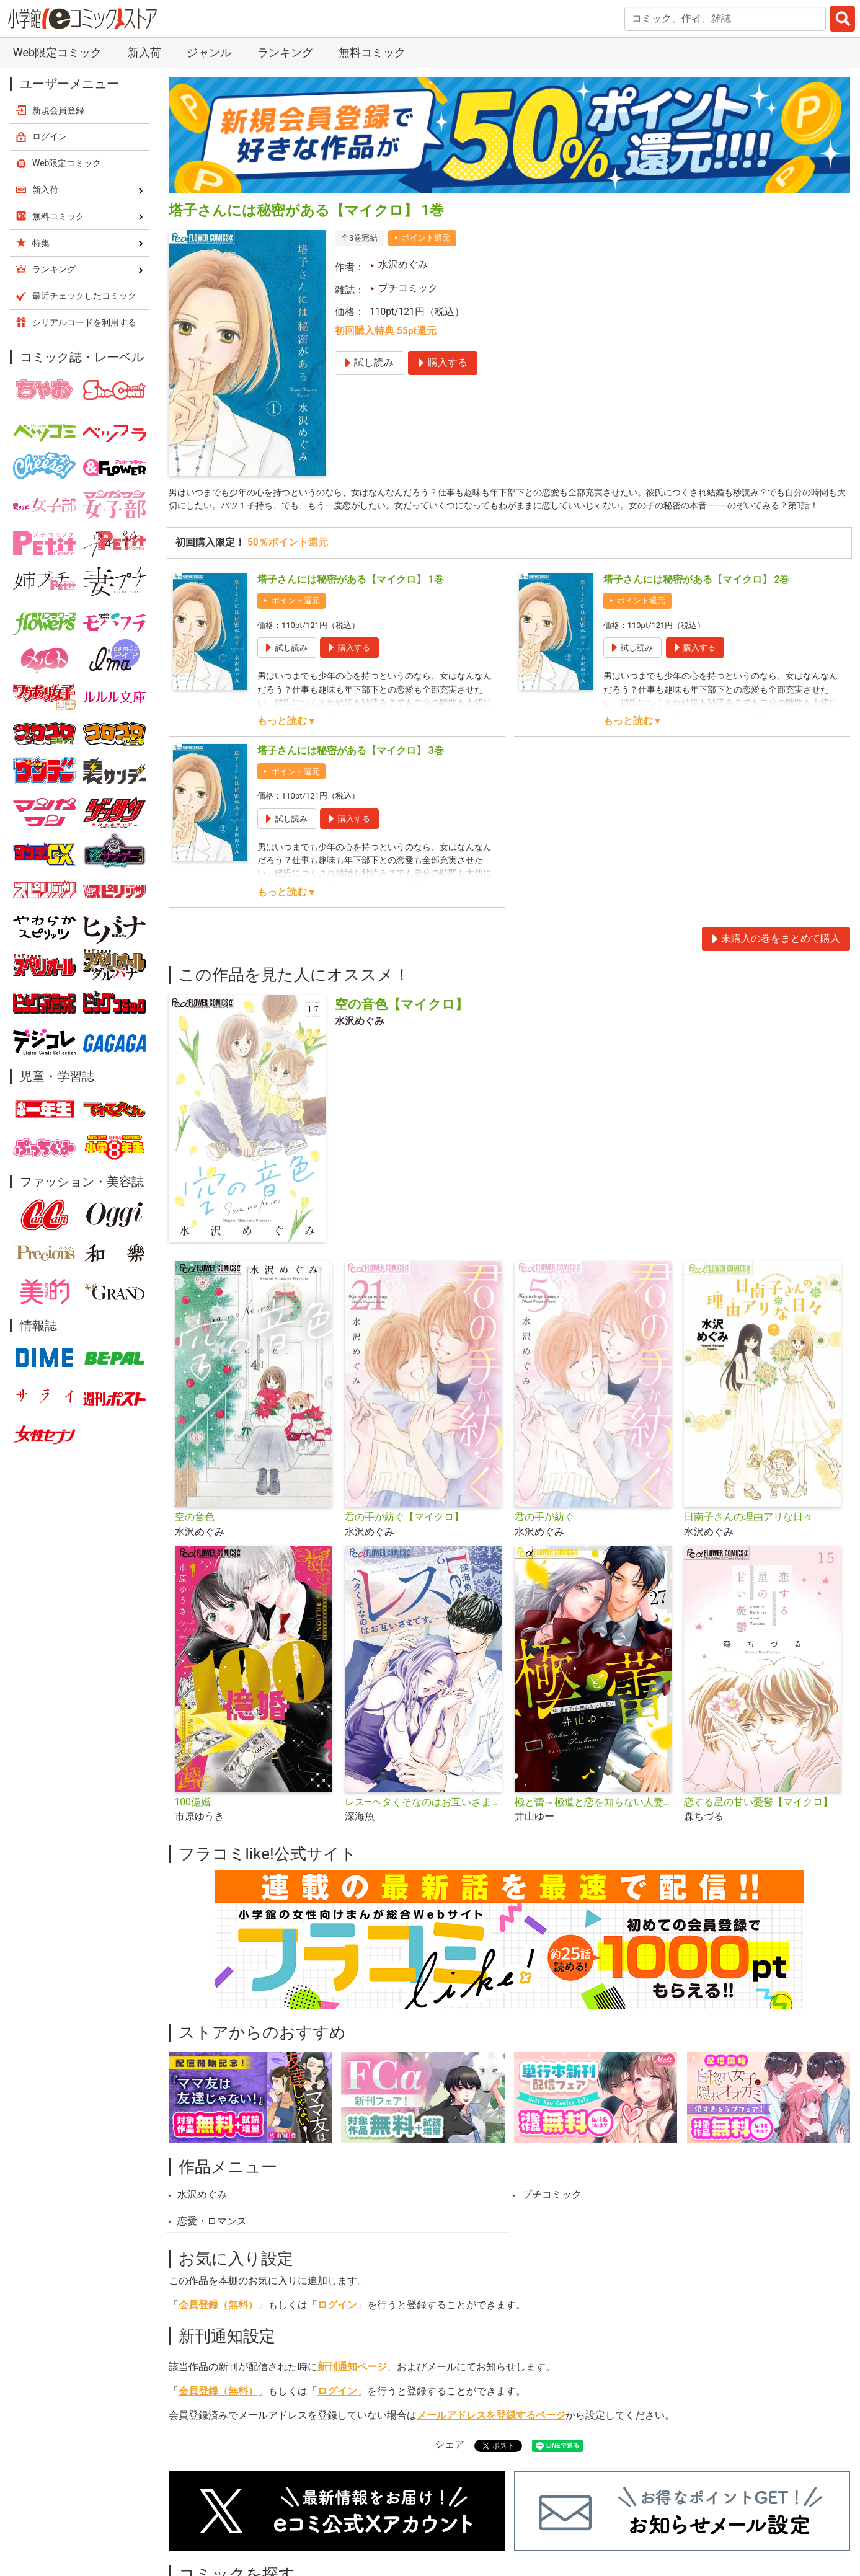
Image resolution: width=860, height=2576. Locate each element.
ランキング (285, 52)
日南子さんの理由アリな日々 (748, 1534)
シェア (449, 2461)
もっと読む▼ (286, 738)
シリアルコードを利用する (84, 322)
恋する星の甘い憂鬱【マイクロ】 (758, 1819)
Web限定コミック (57, 52)
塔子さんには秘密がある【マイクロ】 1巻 (350, 597)
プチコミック (408, 288)
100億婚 (193, 1819)
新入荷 (144, 52)
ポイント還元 (426, 237)
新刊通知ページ (352, 2384)
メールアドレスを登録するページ (491, 2432)
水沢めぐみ (403, 264)
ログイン (337, 2322)
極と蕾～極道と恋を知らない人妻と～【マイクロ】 (595, 1819)
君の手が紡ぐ (544, 1534)
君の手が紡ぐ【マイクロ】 (404, 1534)
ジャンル (209, 52)
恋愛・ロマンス (212, 2238)
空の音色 (195, 1534)
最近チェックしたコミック (84, 296)
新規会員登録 (58, 110)
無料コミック (372, 52)
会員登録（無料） (218, 2322)
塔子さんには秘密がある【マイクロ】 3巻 (350, 768)
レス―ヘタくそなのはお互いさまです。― (425, 1819)
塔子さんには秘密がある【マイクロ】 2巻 (696, 597)
